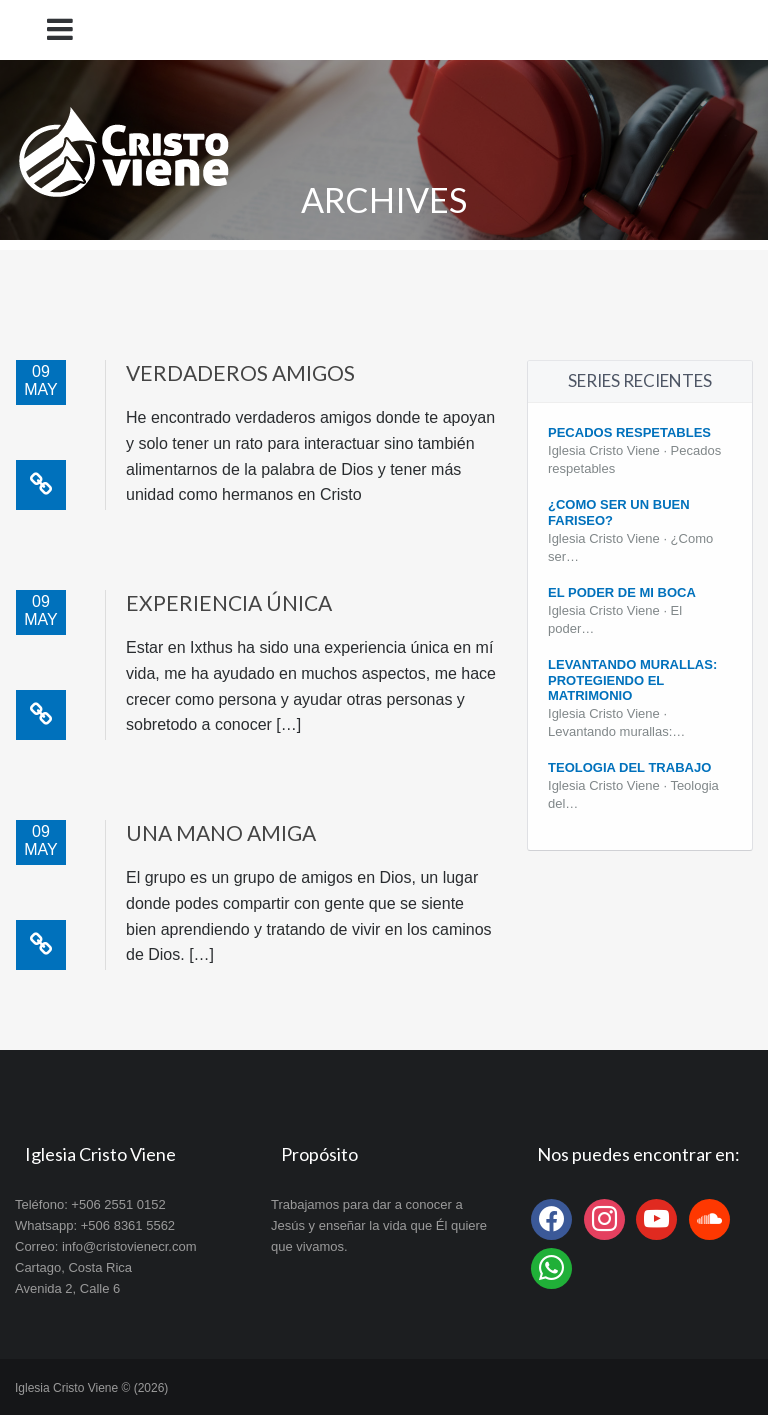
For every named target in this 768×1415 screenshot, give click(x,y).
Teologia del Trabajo (629, 767)
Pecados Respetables (629, 432)
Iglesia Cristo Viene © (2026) (91, 1388)
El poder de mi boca (622, 592)
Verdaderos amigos (240, 372)
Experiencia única (229, 602)
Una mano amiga (221, 832)
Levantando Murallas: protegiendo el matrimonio (632, 680)
